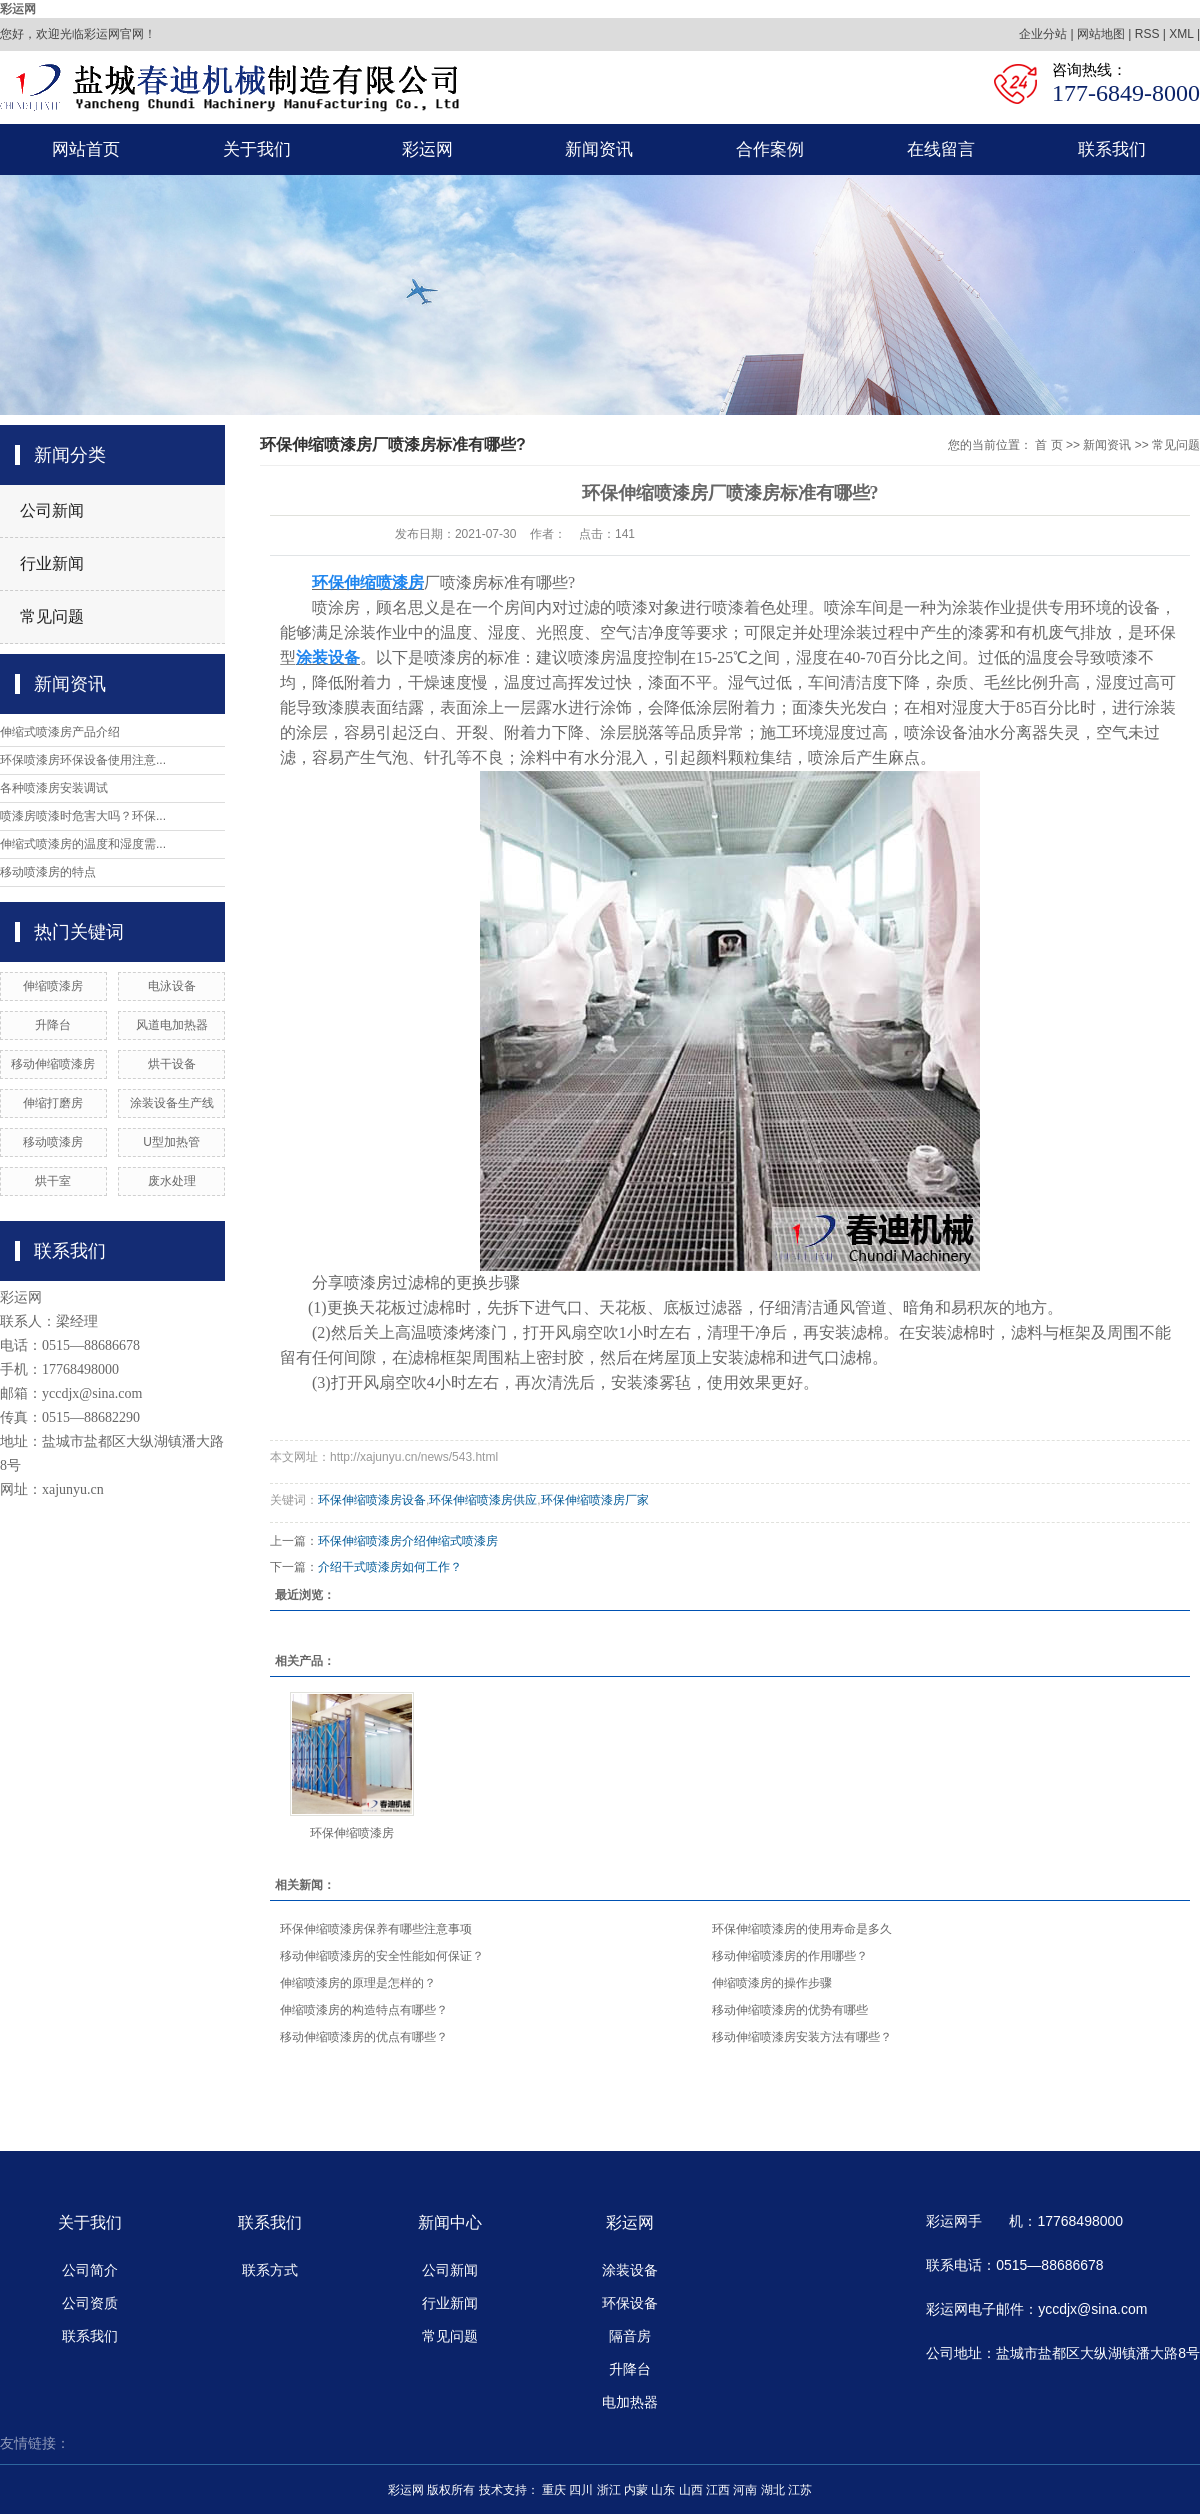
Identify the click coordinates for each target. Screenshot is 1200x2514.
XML (1181, 34)
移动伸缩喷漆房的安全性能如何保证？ (382, 1956)
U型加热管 (171, 1142)
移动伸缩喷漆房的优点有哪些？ (364, 2037)
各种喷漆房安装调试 (54, 788)
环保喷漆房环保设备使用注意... (83, 760)
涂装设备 (630, 2270)
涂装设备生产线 (172, 1103)
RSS (1147, 34)
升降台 (53, 1025)
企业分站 (1043, 34)
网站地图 (1101, 34)
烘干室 (53, 1181)
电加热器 (630, 2402)
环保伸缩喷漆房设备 (372, 1500)
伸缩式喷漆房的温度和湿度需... (83, 844)
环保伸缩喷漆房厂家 (595, 1500)
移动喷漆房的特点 (48, 872)
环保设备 (630, 2303)
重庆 (554, 2490)
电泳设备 (172, 986)
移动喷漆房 (53, 1142)
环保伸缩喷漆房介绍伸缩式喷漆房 (408, 1541)
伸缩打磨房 (53, 1103)
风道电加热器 (172, 1025)
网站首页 (86, 149)
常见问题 (52, 616)
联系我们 (1112, 149)
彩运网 (18, 9)
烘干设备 (172, 1064)
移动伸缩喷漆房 (53, 1064)
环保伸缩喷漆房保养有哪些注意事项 (376, 1929)
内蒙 (636, 2490)
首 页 (1048, 445)
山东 (663, 2490)
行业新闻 (52, 563)
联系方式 (270, 2270)
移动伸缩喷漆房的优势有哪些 (790, 2010)
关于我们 (257, 149)
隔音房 (630, 2336)
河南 (745, 2490)
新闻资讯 (599, 149)
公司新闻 (52, 510)
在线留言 (941, 149)
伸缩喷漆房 (53, 986)
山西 (691, 2490)
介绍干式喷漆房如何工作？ (390, 1567)
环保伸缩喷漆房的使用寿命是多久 (802, 1929)
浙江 (609, 2490)
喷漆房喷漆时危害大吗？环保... (83, 816)
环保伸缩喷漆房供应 (483, 1500)
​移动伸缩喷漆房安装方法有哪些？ (802, 2037)
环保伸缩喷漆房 (352, 1833)
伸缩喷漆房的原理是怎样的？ (358, 1983)
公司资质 (90, 2303)
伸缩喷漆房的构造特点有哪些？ (364, 2010)
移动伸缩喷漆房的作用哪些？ (790, 1956)
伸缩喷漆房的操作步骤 (772, 1983)
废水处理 (172, 1181)
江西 (718, 2490)
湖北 (773, 2490)
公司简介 (90, 2270)
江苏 (800, 2490)
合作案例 (770, 149)
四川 (581, 2490)
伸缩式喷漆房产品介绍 (60, 732)
